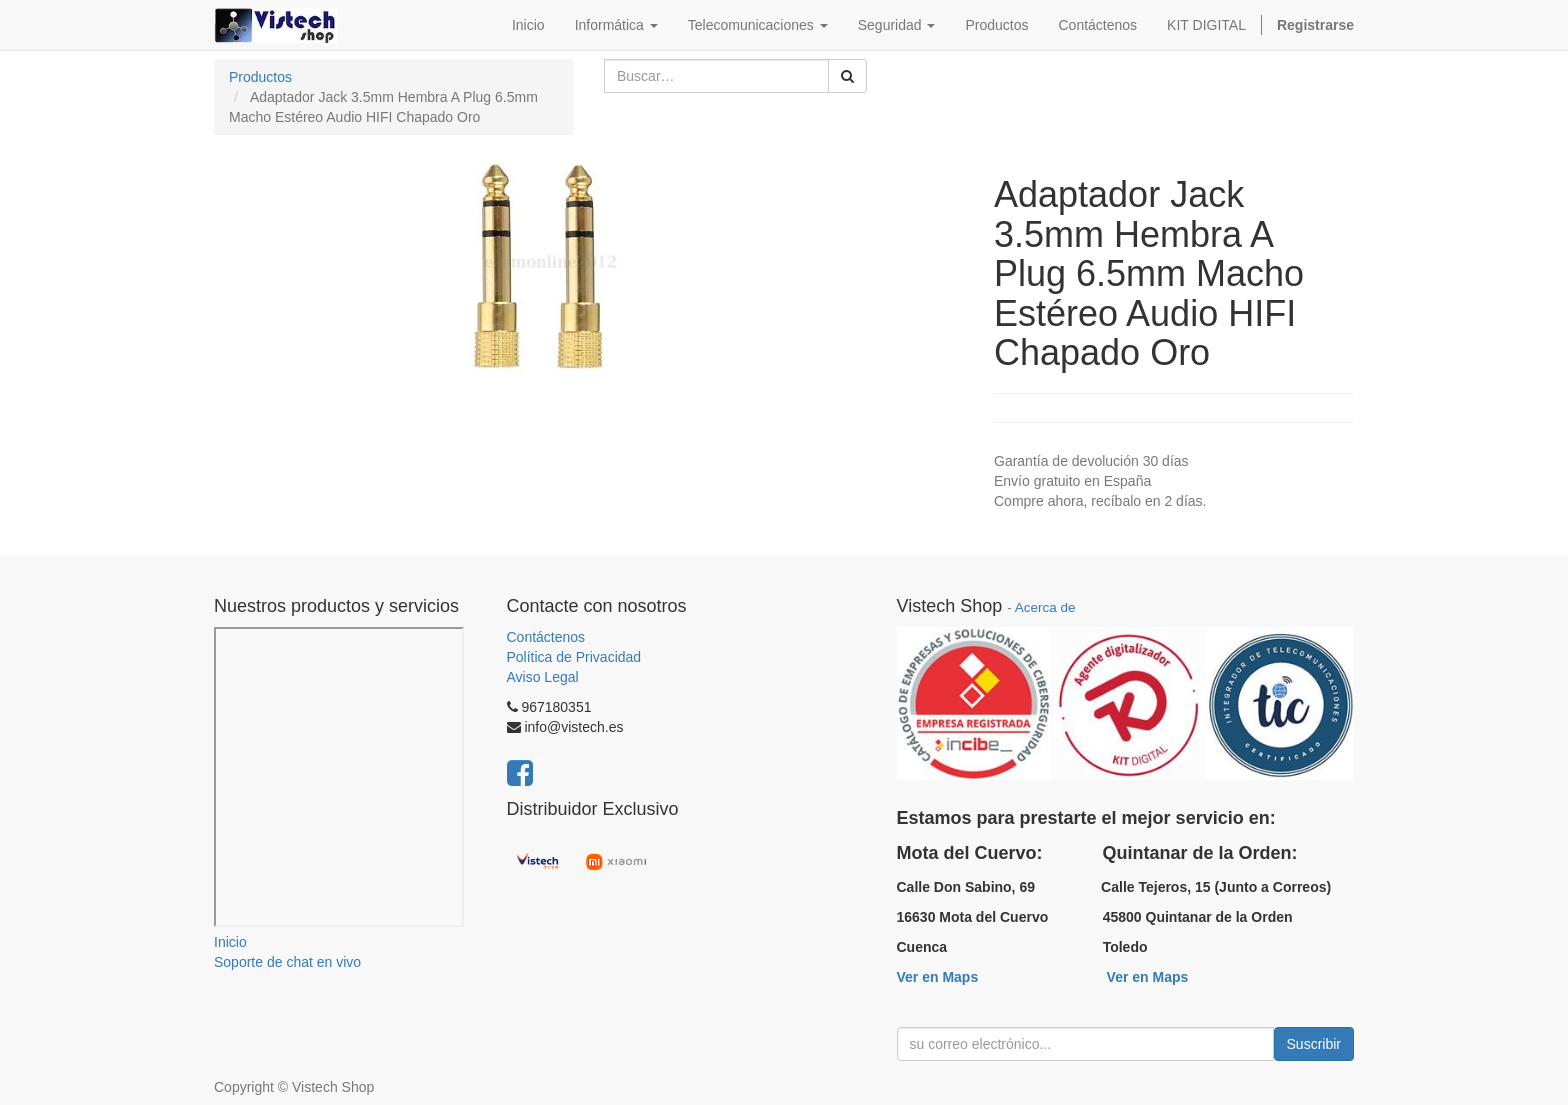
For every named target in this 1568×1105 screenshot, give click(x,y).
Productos (260, 77)
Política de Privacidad (574, 657)
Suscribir (1314, 1044)
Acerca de (1045, 607)
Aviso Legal (543, 677)
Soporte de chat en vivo (287, 962)
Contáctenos (546, 637)
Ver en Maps (938, 977)
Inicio (230, 942)
